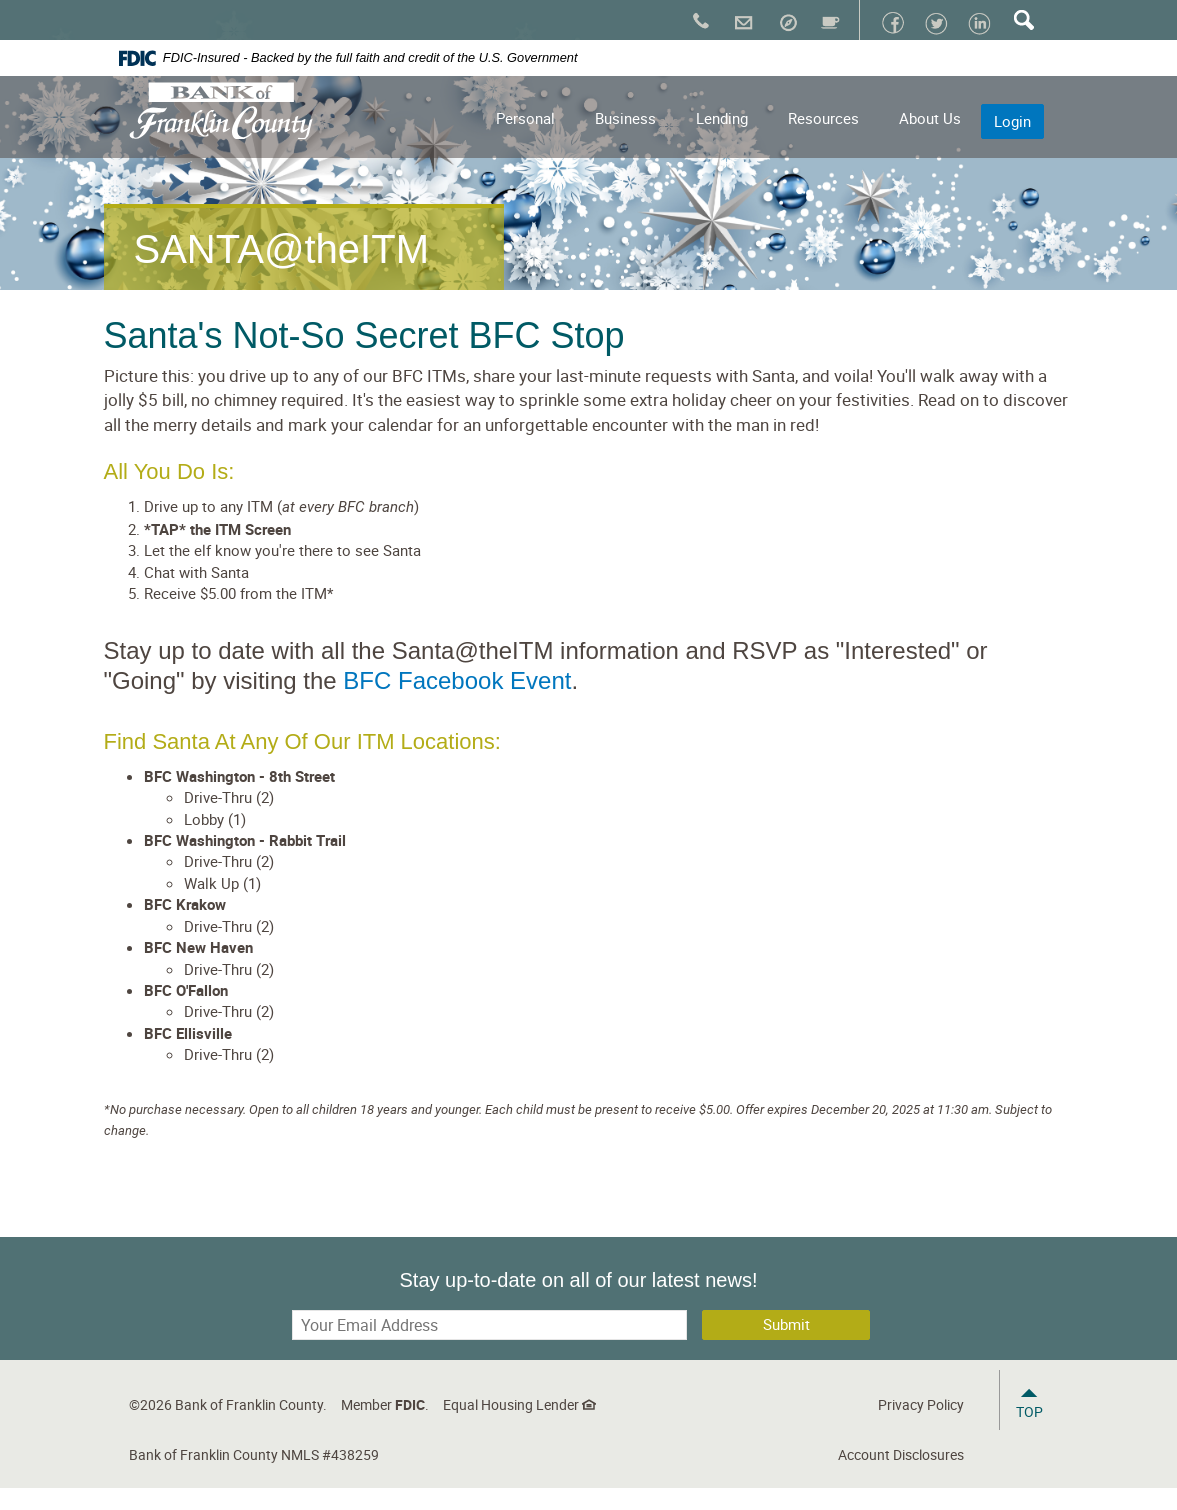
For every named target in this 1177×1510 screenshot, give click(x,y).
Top (1029, 1411)
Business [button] (625, 118)
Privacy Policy (921, 1404)
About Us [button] (930, 118)
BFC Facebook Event (457, 680)
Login (1012, 121)
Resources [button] (823, 118)
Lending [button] (722, 118)
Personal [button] (525, 118)
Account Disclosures (901, 1454)
